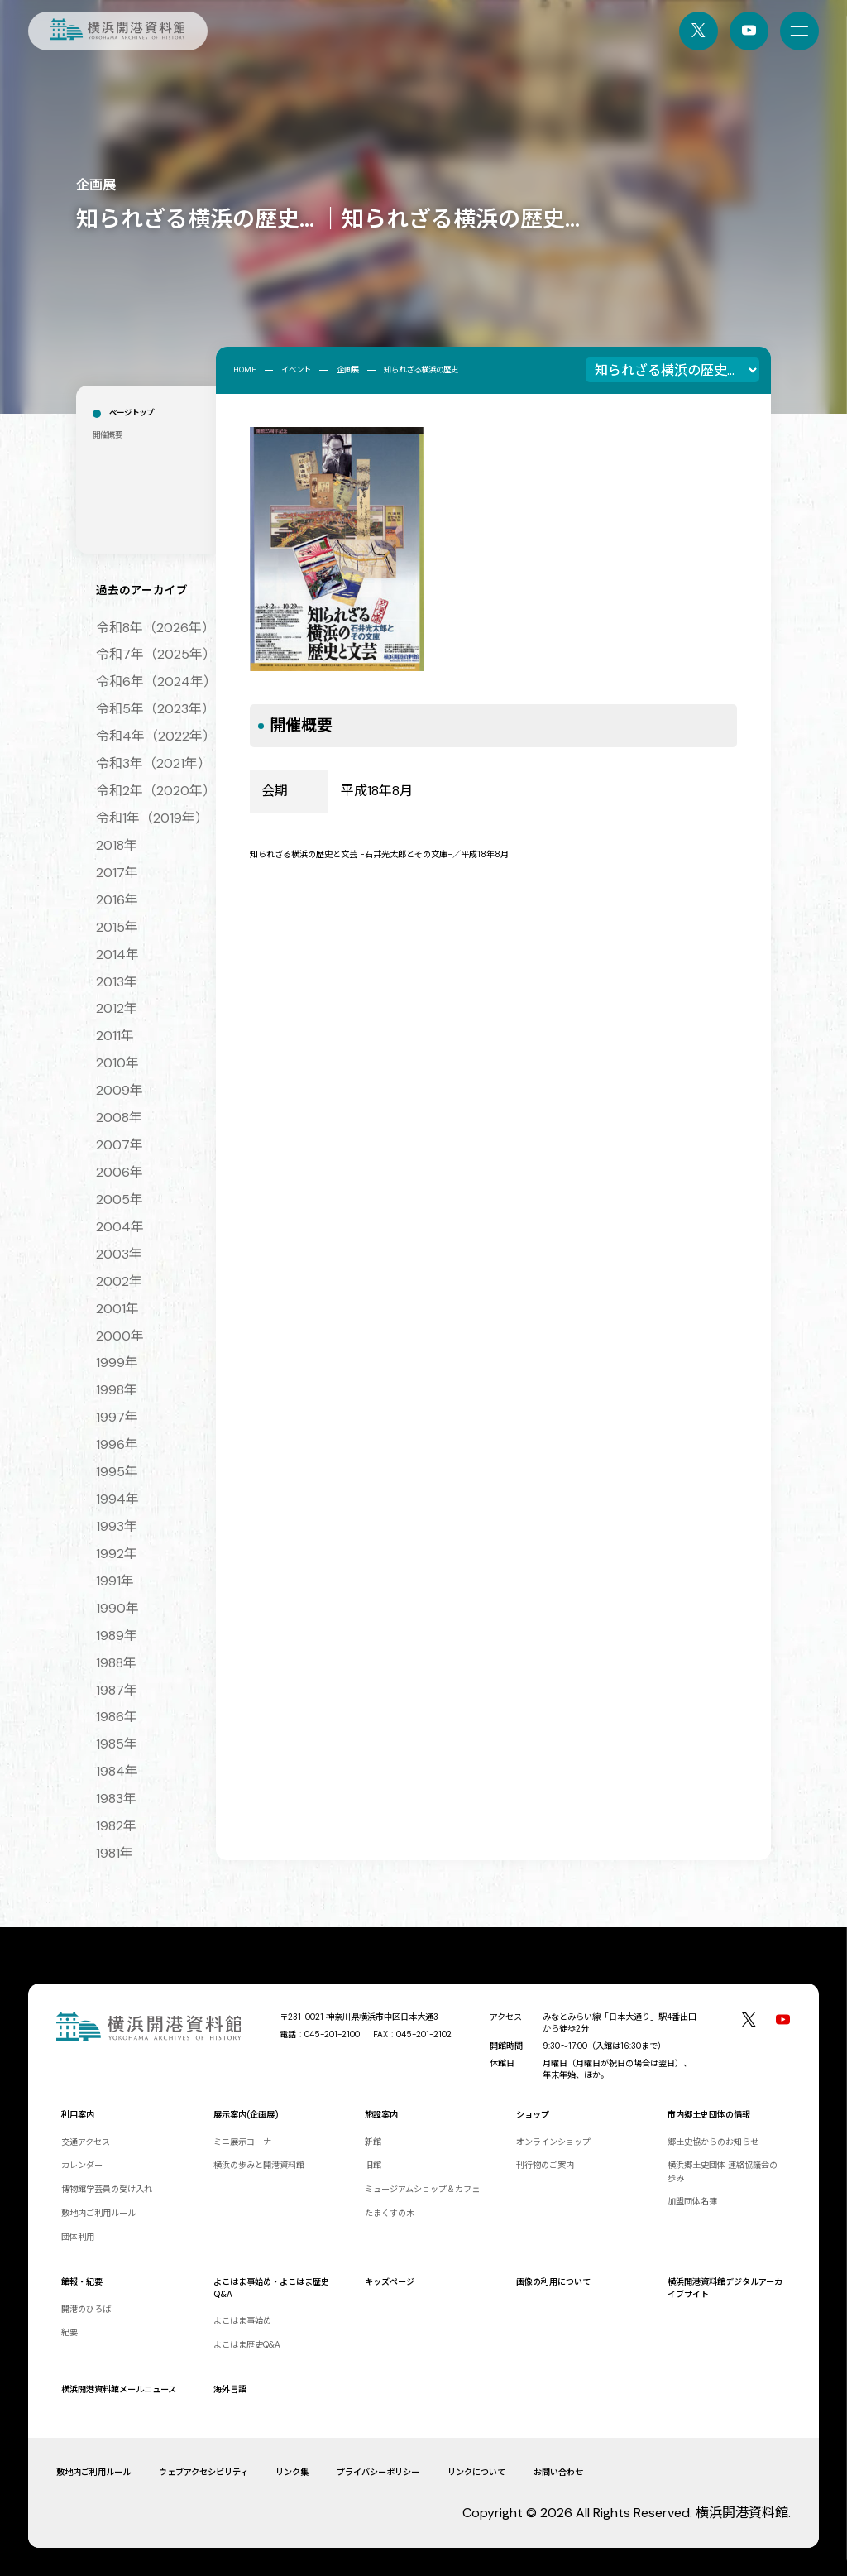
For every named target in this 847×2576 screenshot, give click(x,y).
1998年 (116, 1389)
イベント (296, 370)
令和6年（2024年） (156, 681)
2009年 (119, 1090)
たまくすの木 (389, 2213)
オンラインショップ (553, 2142)
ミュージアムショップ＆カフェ (422, 2189)
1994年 (117, 1499)
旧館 (373, 2165)
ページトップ (131, 413)
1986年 (116, 1716)
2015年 (117, 927)
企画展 (348, 370)
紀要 (69, 2332)
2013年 (116, 982)
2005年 (119, 1199)
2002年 (119, 1281)
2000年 (120, 1336)
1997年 (117, 1417)
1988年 (116, 1663)
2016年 (117, 900)
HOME (244, 370)
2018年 (116, 845)
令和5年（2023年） (155, 708)
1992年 (116, 1553)
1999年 (117, 1362)
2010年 (117, 1063)
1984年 (117, 1771)
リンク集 (292, 2472)
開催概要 (107, 435)
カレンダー (82, 2165)
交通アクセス (85, 2142)
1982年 (116, 1826)
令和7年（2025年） (156, 654)
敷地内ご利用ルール (98, 2213)
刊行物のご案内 (545, 2165)
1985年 (116, 1744)
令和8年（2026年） (155, 627)
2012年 (116, 1008)
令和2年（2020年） (156, 790)
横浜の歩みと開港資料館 (258, 2165)
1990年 (117, 1608)
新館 (373, 2142)
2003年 (119, 1254)
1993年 (116, 1526)
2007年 (119, 1145)
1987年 (116, 1690)
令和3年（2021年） (153, 763)
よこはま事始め (242, 2320)
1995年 (117, 1471)
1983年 (116, 1798)
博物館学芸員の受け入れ (106, 2189)
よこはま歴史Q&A (246, 2344)
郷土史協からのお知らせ (713, 2142)
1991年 (115, 1581)
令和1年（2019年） (152, 818)
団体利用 (77, 2237)
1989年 (116, 1635)
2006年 (119, 1172)
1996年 (117, 1444)
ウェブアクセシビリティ (203, 2472)
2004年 (120, 1226)
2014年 (117, 954)
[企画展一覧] (672, 369)
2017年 (117, 872)
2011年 (115, 1035)
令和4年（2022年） (156, 736)
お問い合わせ (558, 2472)
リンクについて (476, 2472)
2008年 (119, 1117)
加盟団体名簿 (692, 2201)
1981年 (114, 1853)
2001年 (117, 1308)
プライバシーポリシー (378, 2472)
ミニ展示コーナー (246, 2142)
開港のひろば (86, 2309)
